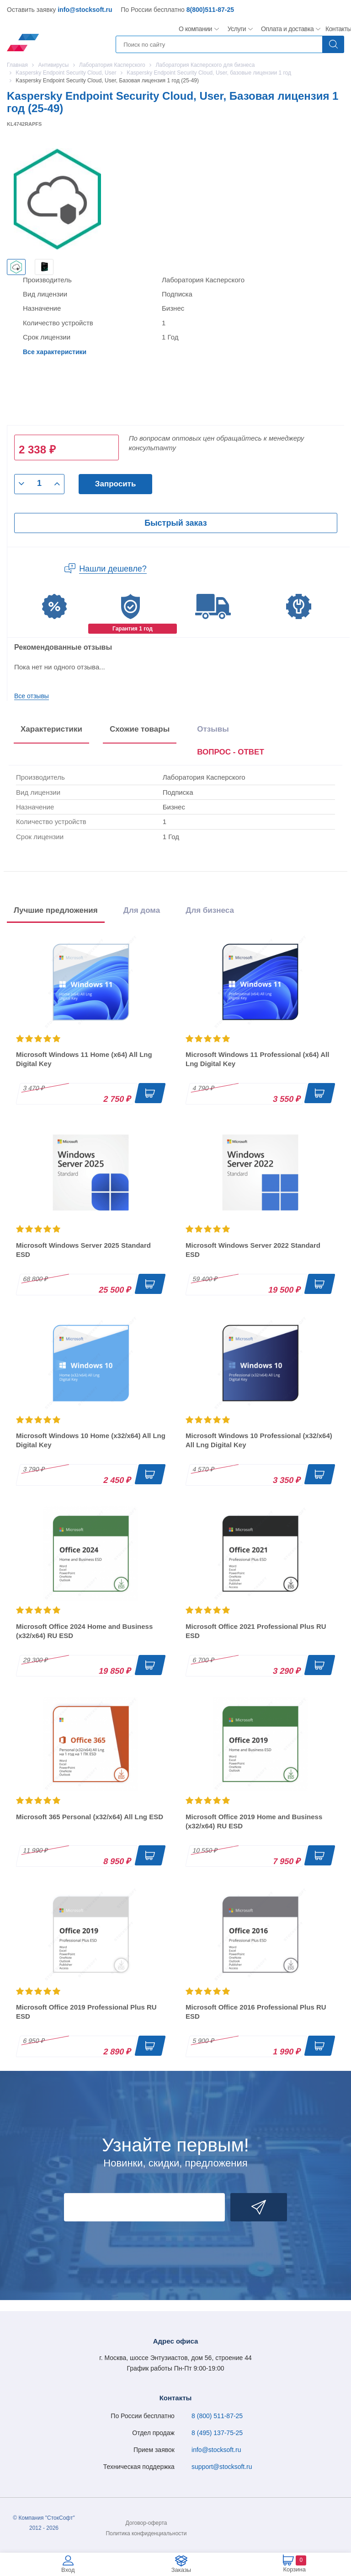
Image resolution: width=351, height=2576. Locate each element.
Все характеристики (54, 352)
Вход (67, 2569)
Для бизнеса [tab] (210, 910)
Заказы (181, 2569)
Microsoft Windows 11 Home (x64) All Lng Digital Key (84, 1059)
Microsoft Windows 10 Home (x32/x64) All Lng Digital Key (90, 1440)
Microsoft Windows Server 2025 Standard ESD (83, 1249)
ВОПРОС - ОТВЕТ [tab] (230, 752)
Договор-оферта (146, 2523)
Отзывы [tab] (213, 729)
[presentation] (230, 753)
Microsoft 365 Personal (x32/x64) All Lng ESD (89, 1817)
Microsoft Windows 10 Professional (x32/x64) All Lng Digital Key (259, 1440)
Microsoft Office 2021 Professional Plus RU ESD (256, 1630)
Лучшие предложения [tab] (56, 910)
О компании (196, 28)
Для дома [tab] (141, 910)
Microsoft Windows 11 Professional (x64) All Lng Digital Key (257, 1059)
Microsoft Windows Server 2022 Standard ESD (253, 1249)
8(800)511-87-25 (210, 9)
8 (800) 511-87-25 (217, 2416)
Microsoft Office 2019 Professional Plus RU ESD (86, 2011)
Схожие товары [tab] (140, 729)
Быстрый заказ (175, 523)
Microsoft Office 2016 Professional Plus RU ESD (256, 2011)
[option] (16, 267)
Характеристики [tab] (51, 729)
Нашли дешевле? (113, 568)
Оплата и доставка (286, 28)
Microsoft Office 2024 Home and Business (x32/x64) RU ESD (84, 1630)
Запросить (115, 484)
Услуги (237, 28)
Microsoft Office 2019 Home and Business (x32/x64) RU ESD (254, 1821)
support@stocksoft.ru (221, 2466)
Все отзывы (31, 696)
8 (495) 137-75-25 (217, 2432)
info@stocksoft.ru (85, 9)
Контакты (338, 28)
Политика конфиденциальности (146, 2533)
